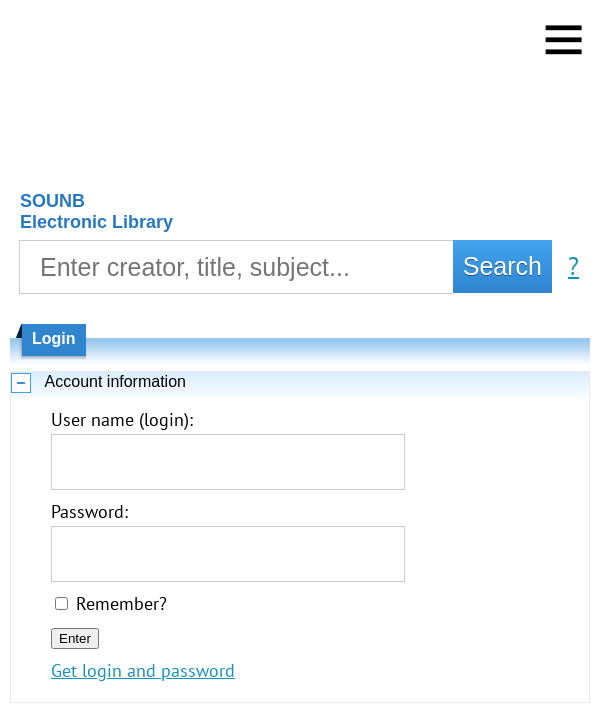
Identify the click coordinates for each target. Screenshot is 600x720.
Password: (89, 511)
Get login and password (143, 670)
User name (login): (122, 419)
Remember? (121, 603)
